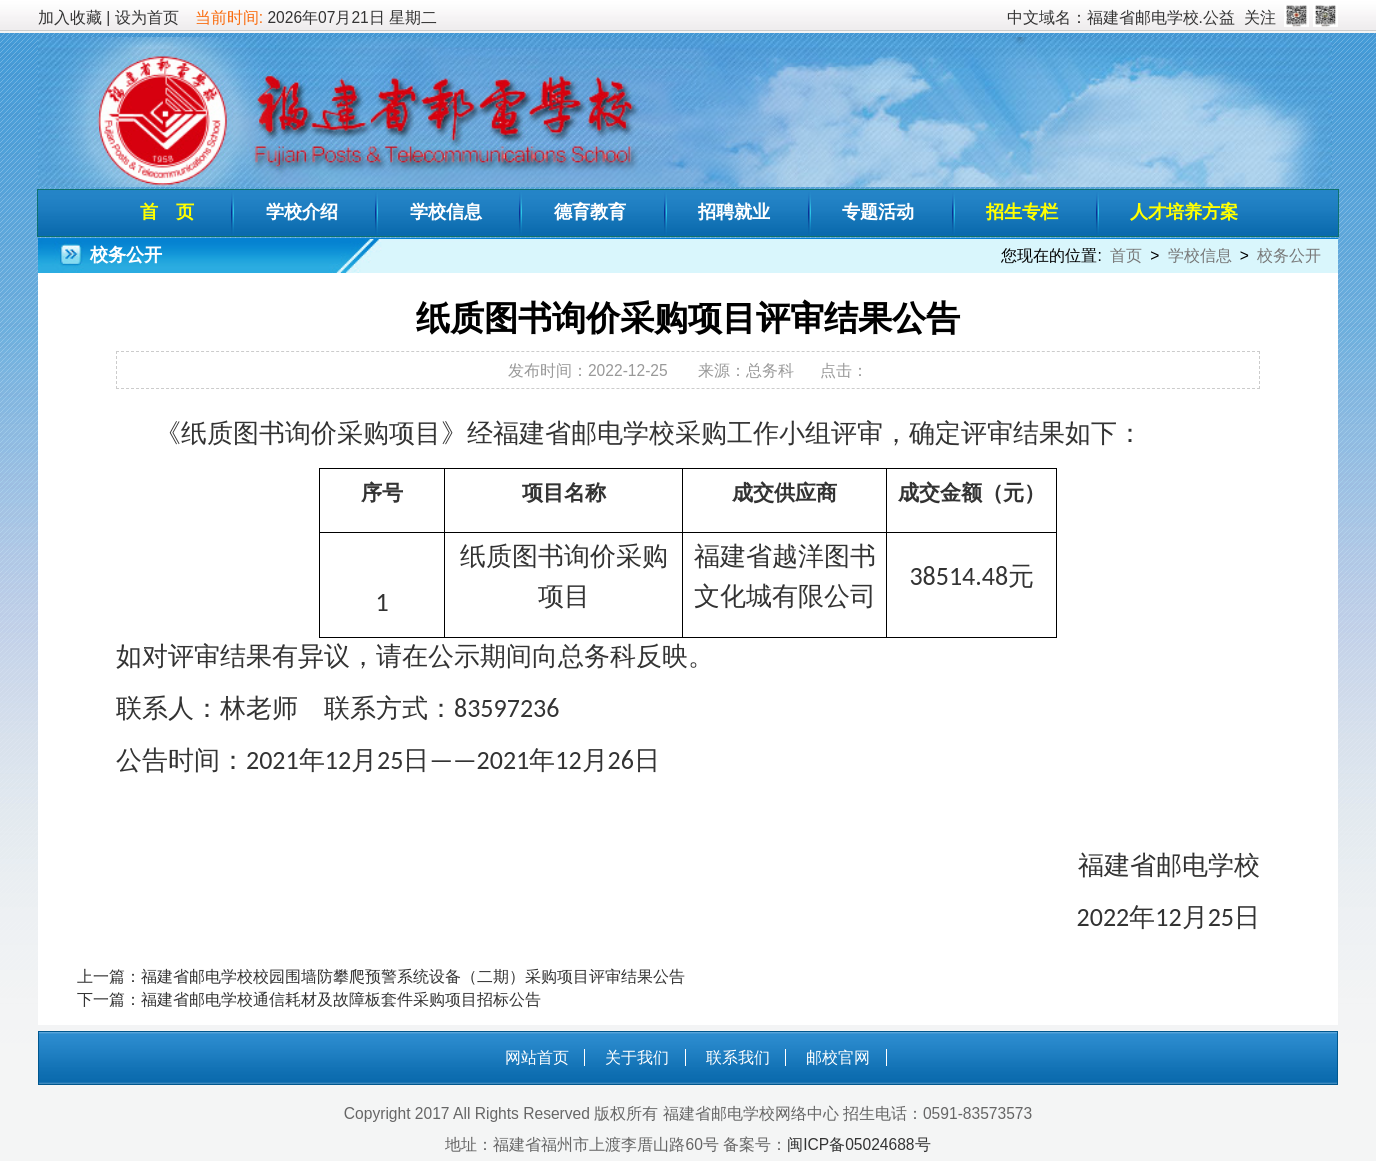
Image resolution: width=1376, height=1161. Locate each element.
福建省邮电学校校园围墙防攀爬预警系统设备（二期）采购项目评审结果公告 (413, 976)
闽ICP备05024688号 (858, 1144)
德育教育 (590, 212)
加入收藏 (70, 17)
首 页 (167, 212)
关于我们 (637, 1057)
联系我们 (738, 1057)
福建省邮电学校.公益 (1161, 17)
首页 (1126, 255)
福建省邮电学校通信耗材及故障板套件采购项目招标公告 (341, 999)
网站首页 (537, 1057)
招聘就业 (734, 212)
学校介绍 (302, 212)
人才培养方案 (1184, 212)
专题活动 (878, 212)
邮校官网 (838, 1057)
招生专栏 (1022, 212)
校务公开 (1289, 255)
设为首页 (147, 17)
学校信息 (446, 212)
